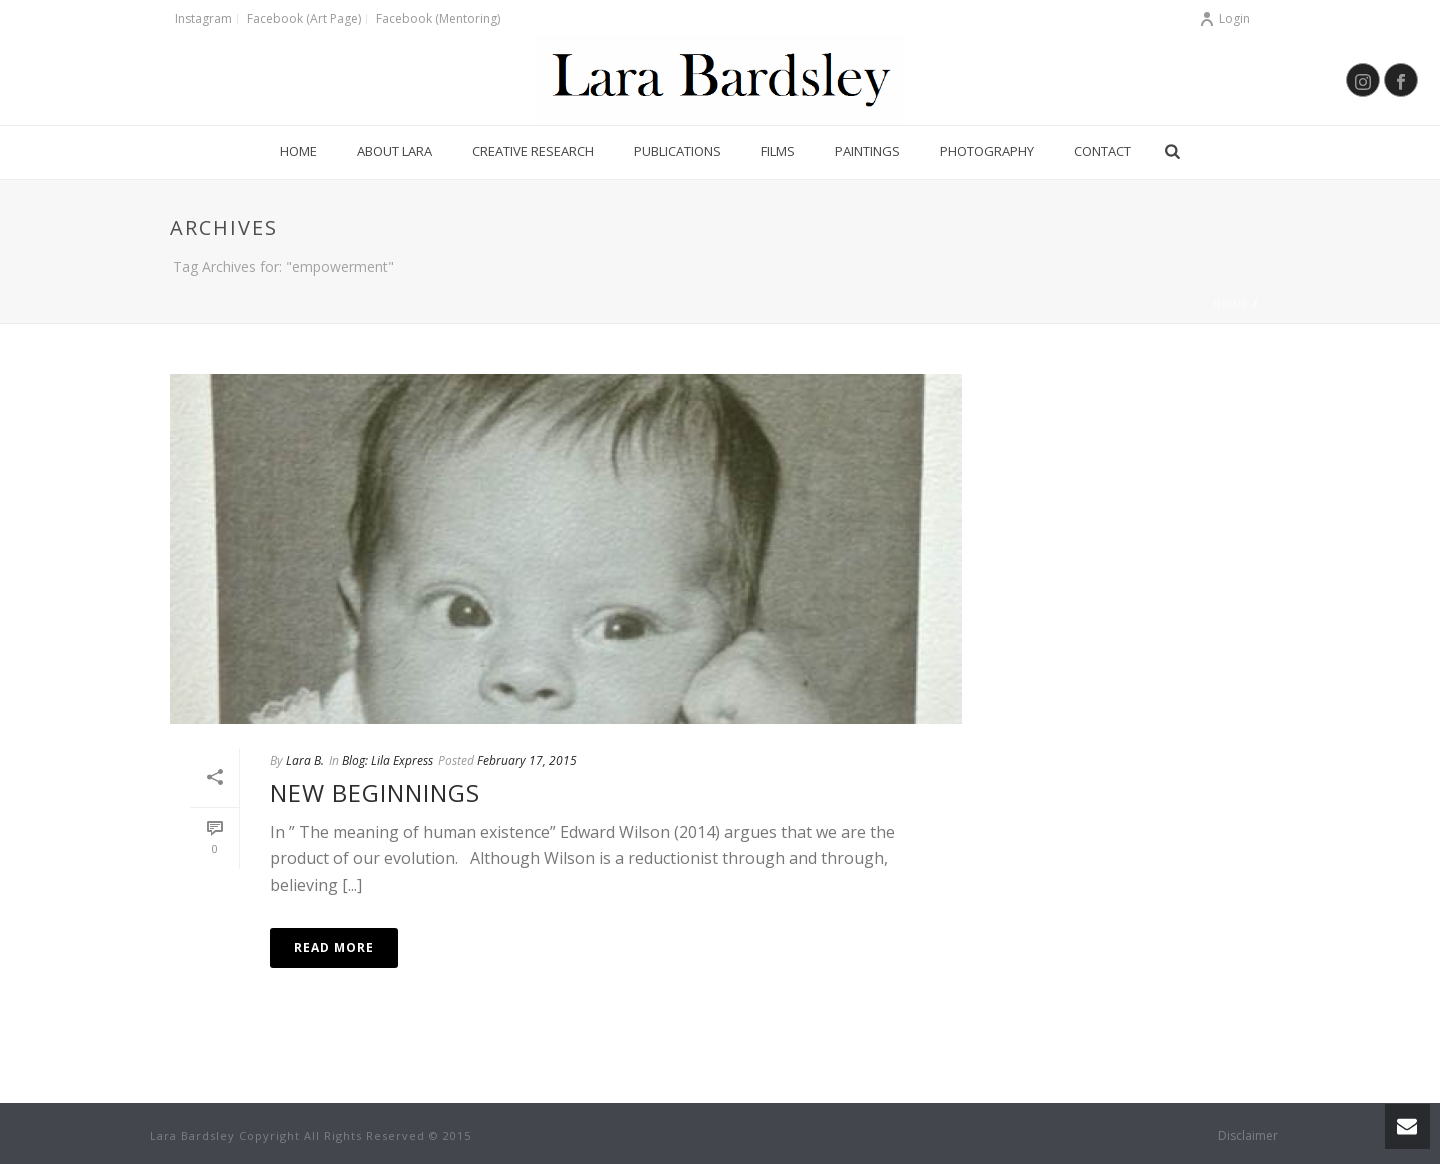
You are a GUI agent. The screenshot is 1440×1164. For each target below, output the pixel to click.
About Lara (394, 151)
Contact (1102, 151)
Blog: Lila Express (387, 760)
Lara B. (305, 760)
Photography (987, 151)
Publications (677, 151)
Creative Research (533, 151)
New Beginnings (375, 792)
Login (1224, 18)
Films (778, 151)
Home (298, 151)
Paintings (867, 151)
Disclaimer (1248, 1136)
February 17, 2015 (527, 760)
